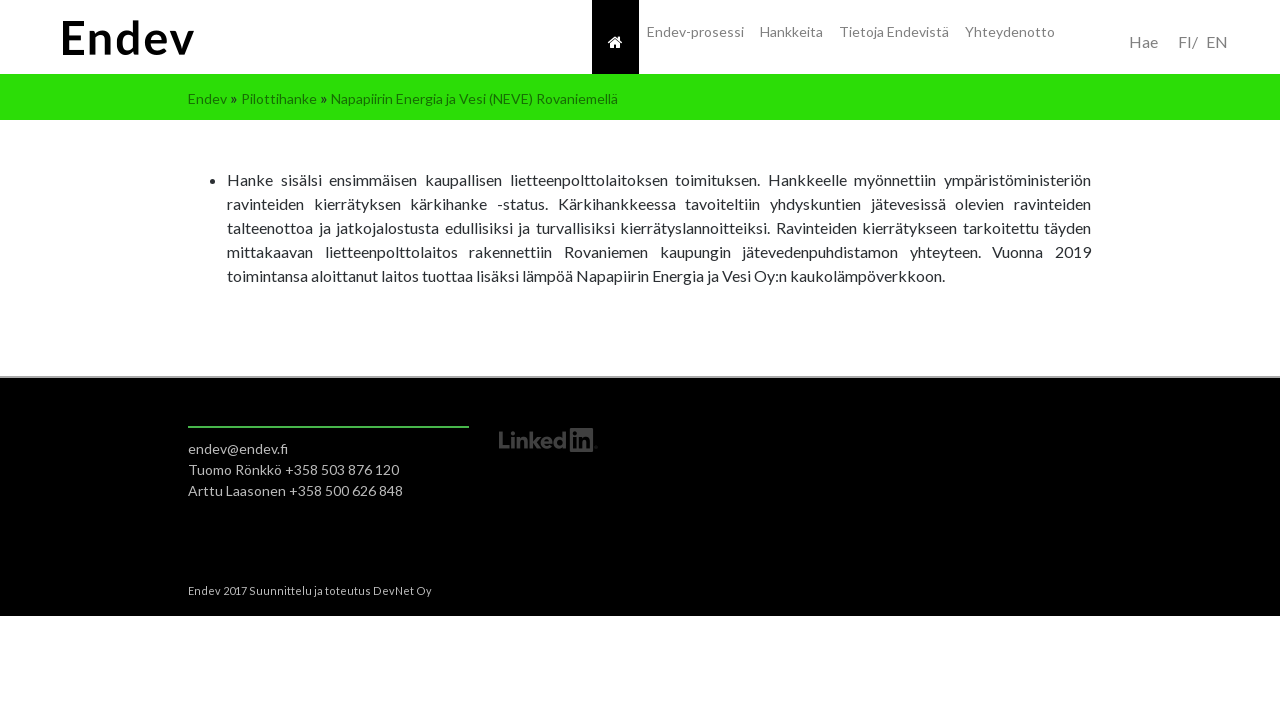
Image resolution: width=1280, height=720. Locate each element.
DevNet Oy (402, 590)
